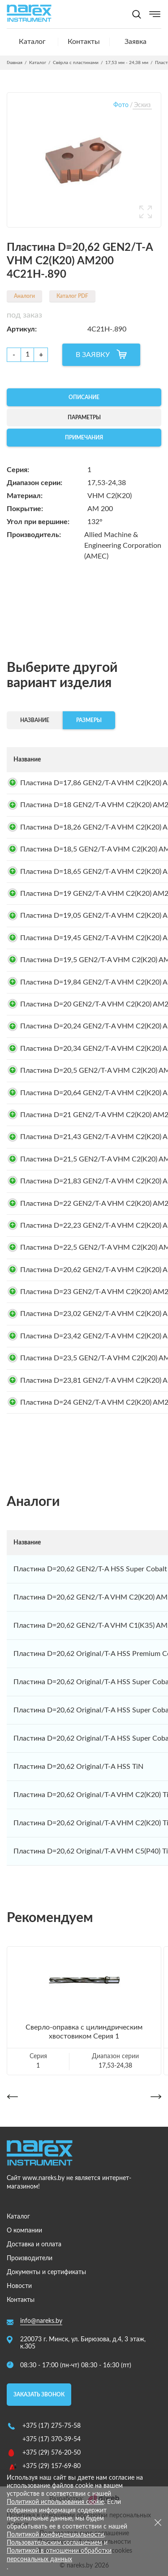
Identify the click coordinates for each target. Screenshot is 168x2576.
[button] (12, 2096)
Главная (14, 62)
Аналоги (24, 296)
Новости (19, 2286)
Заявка (135, 41)
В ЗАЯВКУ (93, 354)
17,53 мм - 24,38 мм (126, 62)
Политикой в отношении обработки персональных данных (59, 2555)
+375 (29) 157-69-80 (51, 2466)
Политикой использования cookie (55, 2502)
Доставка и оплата (34, 2244)
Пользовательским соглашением (54, 2543)
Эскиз (142, 105)
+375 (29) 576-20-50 (51, 2453)
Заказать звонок (39, 2394)
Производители (29, 2258)
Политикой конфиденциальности (55, 2535)
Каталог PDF (72, 296)
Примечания (84, 437)
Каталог (32, 41)
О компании (24, 2231)
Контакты (84, 41)
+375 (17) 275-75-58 (51, 2426)
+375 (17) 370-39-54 (51, 2439)
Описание (84, 397)
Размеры (89, 720)
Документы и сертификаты (46, 2272)
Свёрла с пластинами (76, 62)
